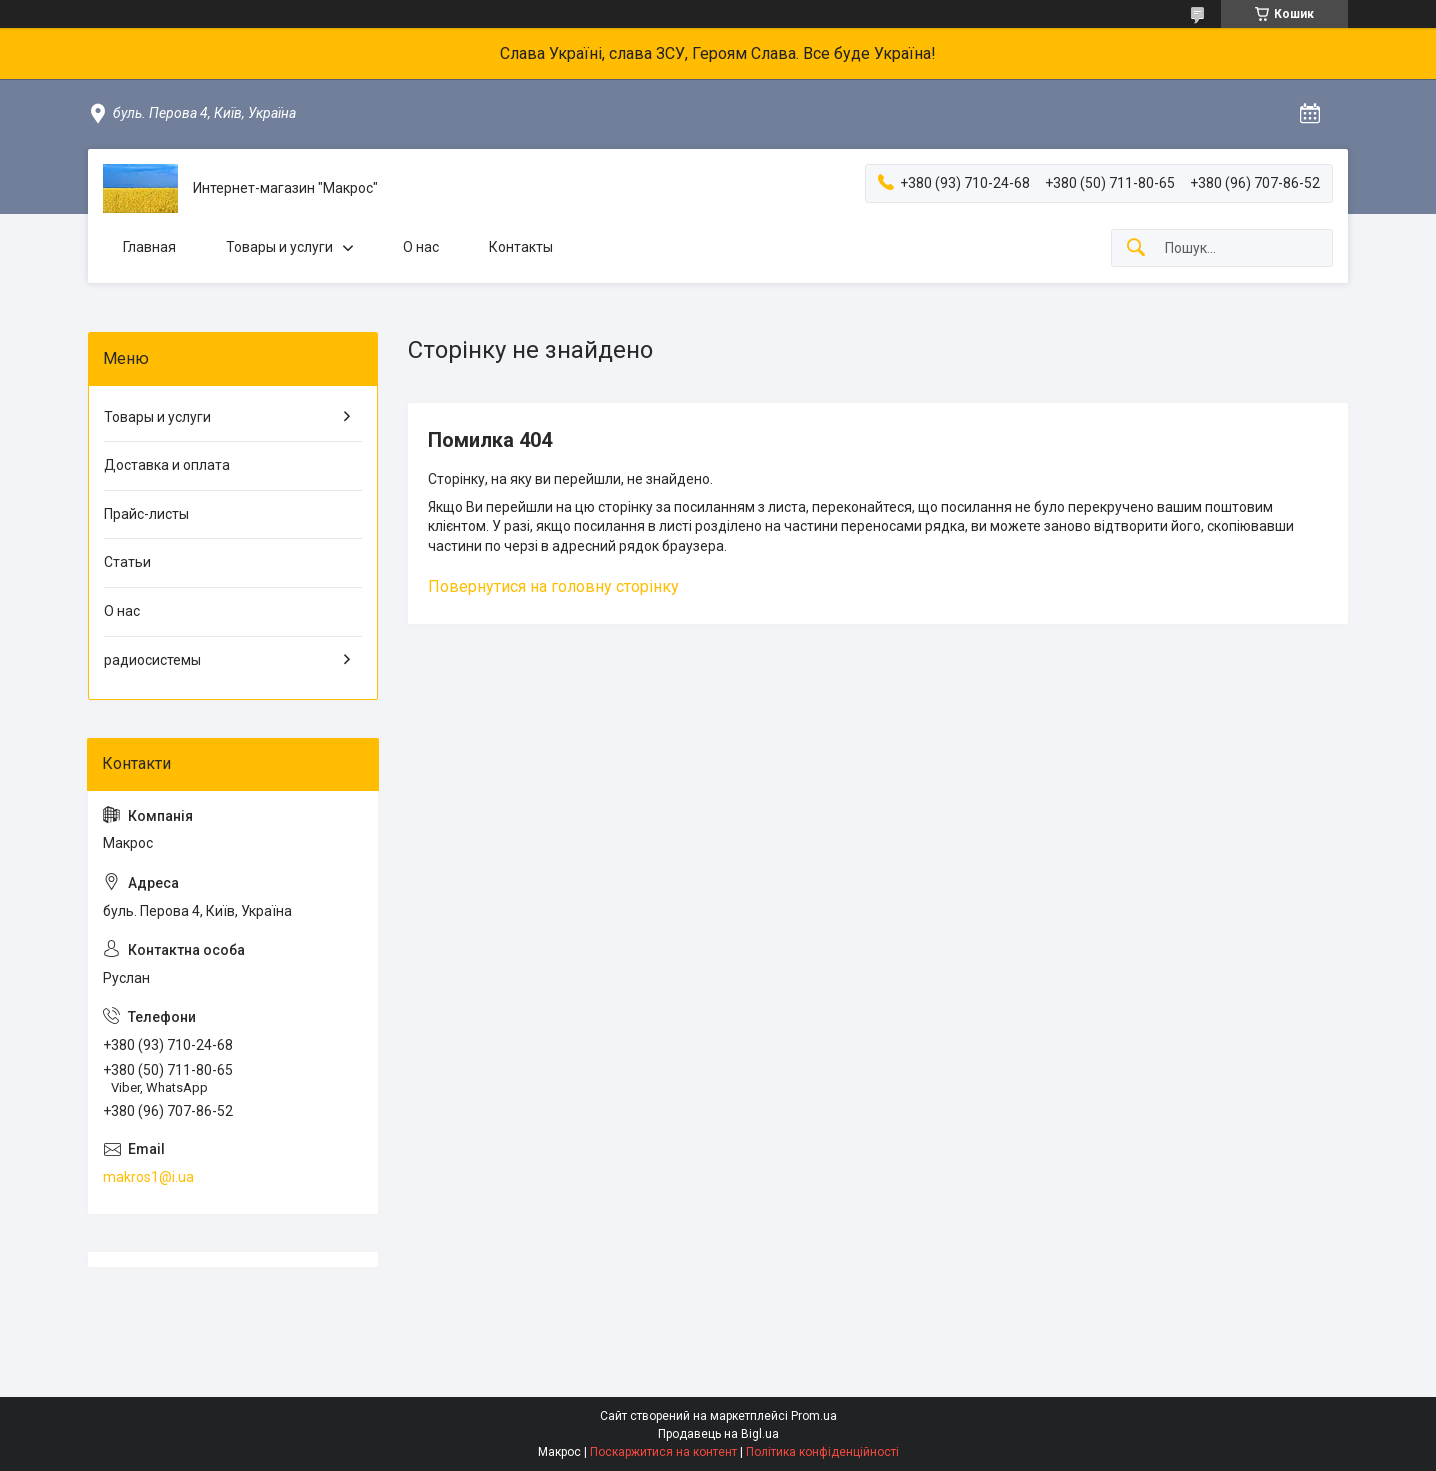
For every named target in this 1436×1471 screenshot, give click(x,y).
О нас (421, 247)
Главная (149, 247)
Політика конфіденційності (822, 1452)
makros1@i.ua (148, 1177)
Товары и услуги (279, 247)
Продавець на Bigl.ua (718, 1434)
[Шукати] (1136, 248)
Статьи (127, 562)
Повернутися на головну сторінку (553, 586)
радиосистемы (152, 660)
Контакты (521, 247)
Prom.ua (814, 1416)
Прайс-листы (146, 514)
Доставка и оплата (167, 465)
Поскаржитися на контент (663, 1452)
